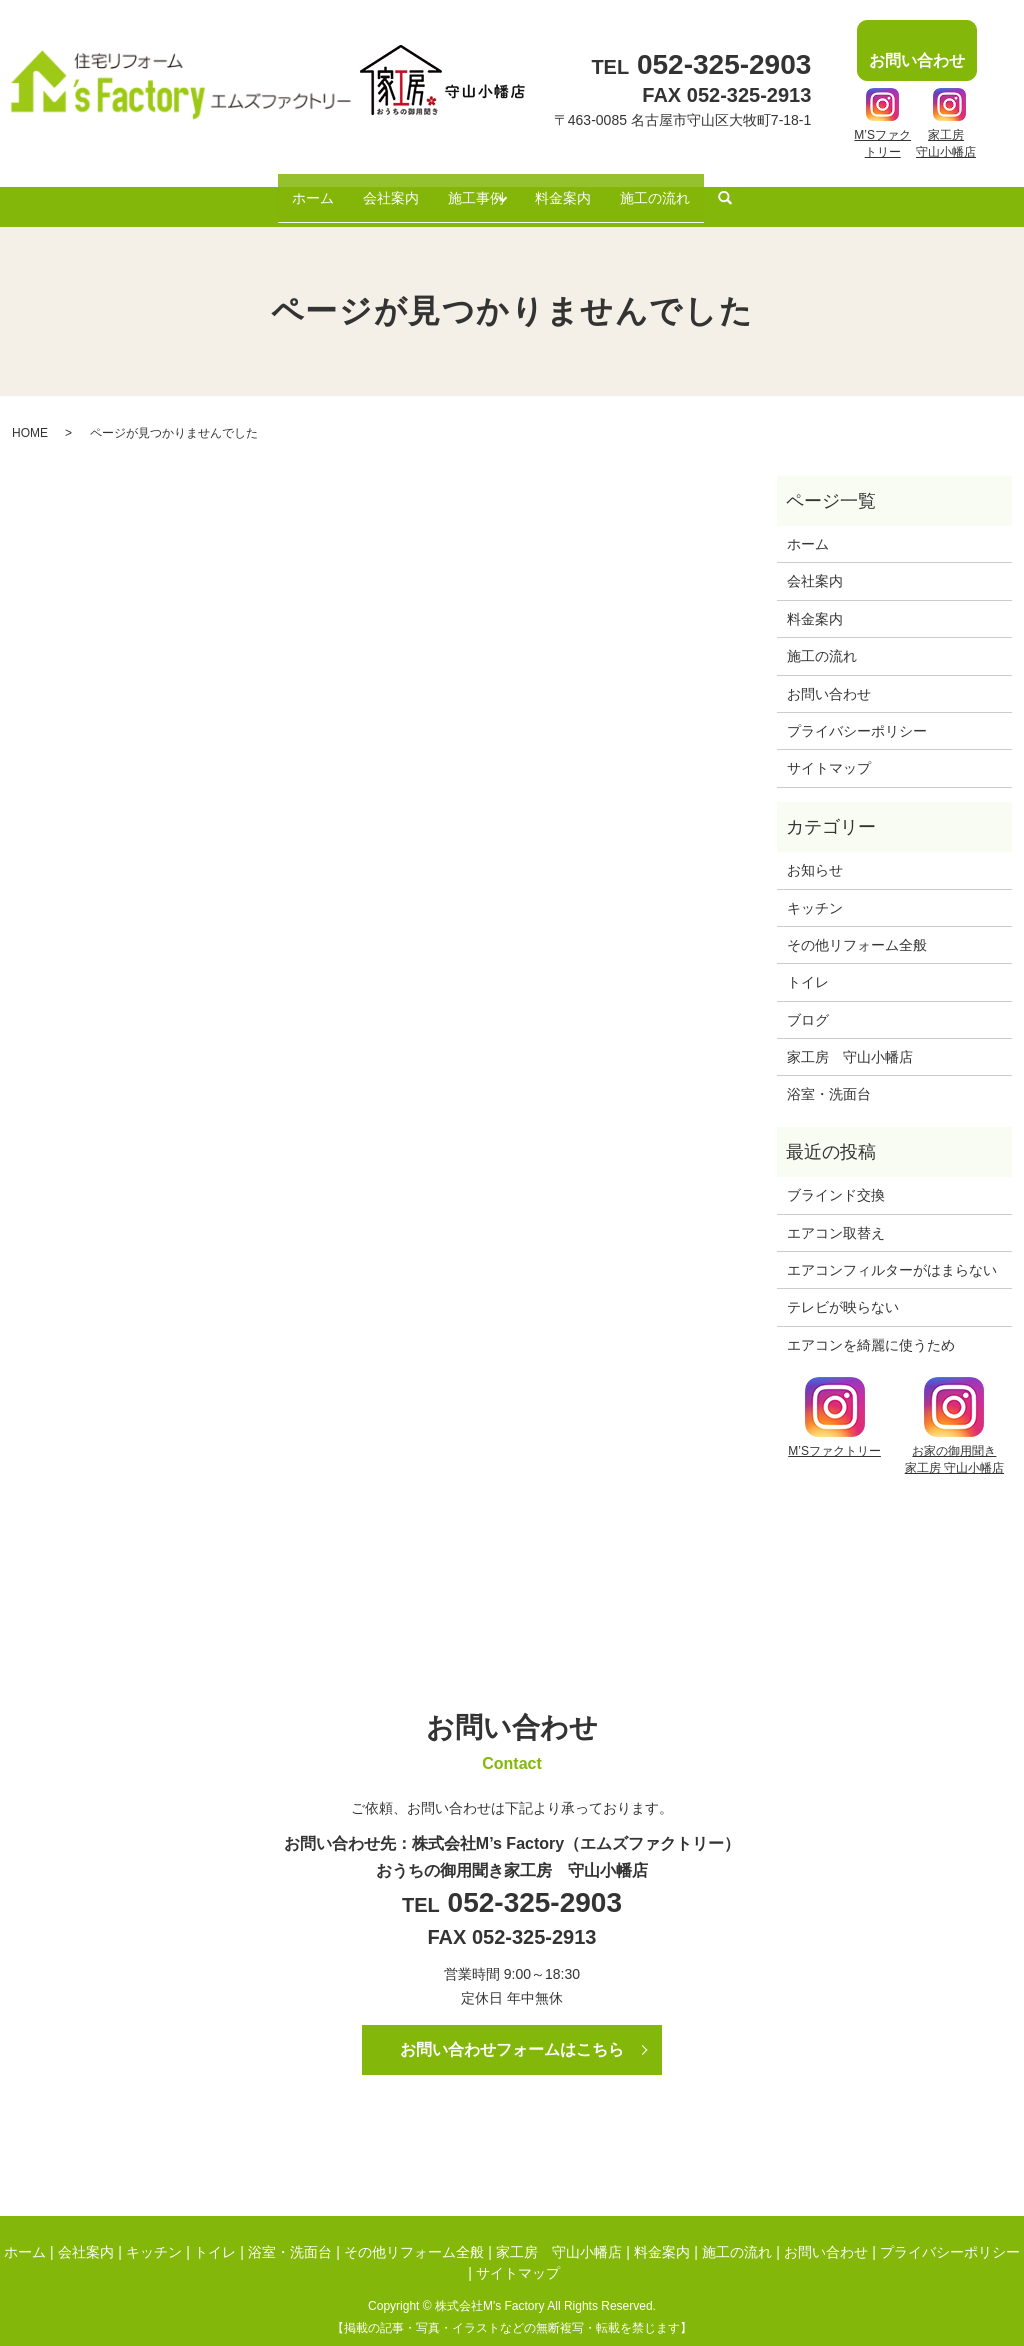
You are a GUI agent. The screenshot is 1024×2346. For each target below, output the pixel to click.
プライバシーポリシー (857, 713)
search (751, 190)
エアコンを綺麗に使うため (871, 1327)
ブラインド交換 (836, 1178)
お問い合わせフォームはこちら (512, 2031)
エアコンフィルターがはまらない (892, 1252)
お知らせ (815, 853)
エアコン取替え (836, 1215)
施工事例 (472, 188)
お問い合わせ (829, 676)
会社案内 (379, 188)
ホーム (292, 188)
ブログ (808, 1002)
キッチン (815, 890)
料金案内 (575, 188)
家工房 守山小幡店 (850, 1039)
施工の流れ (676, 188)
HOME (30, 415)
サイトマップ (829, 751)
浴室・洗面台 (829, 1077)
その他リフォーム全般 (857, 927)
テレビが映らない (843, 1290)
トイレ (808, 965)
